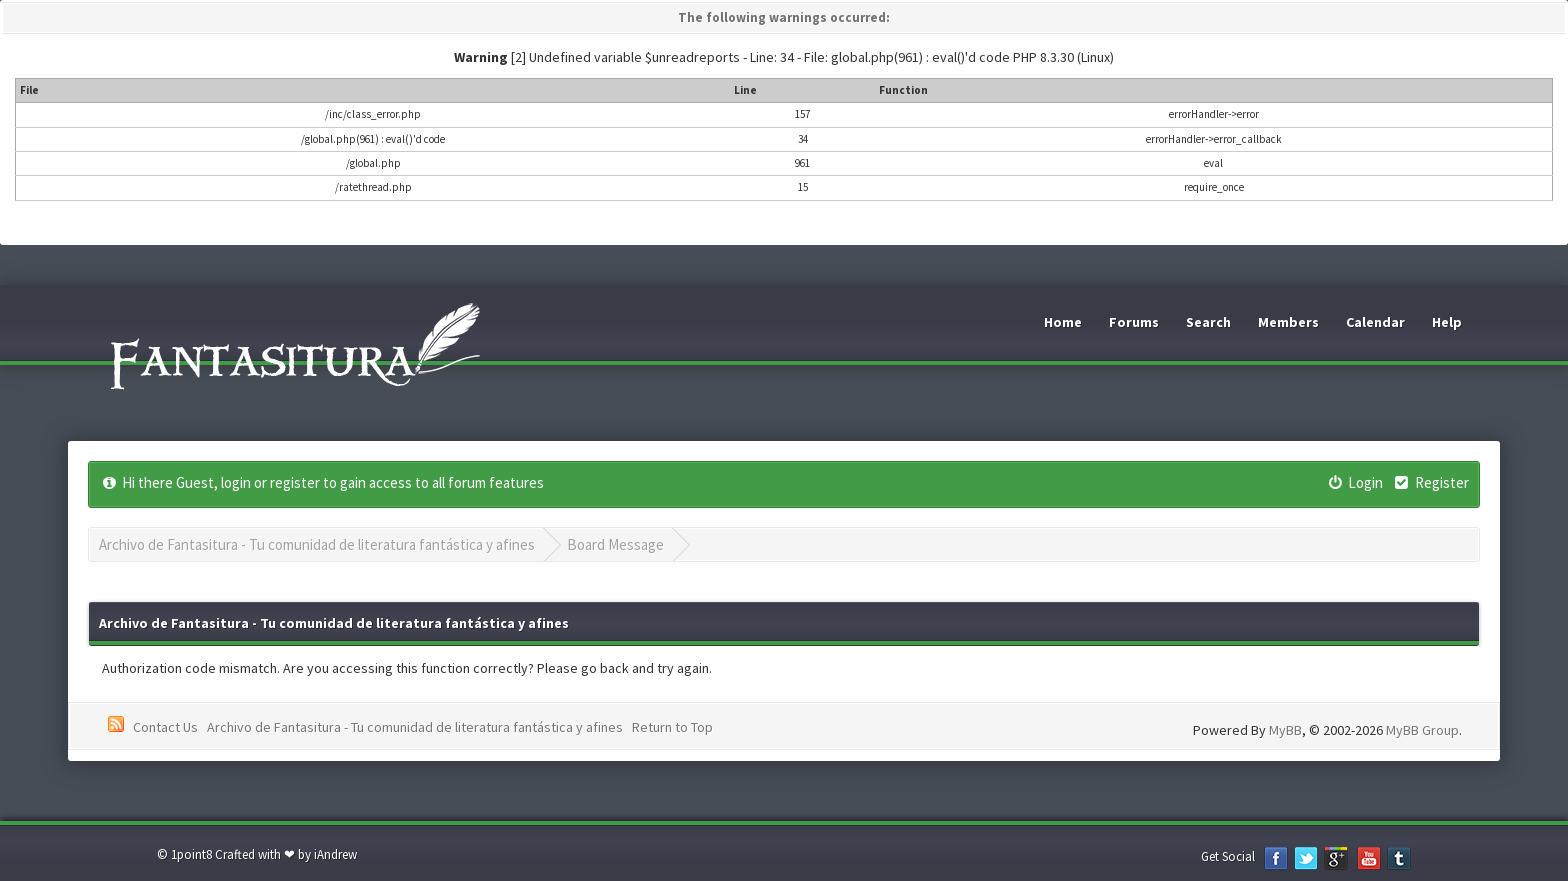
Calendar (1375, 322)
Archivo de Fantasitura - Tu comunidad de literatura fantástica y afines (317, 544)
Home (1063, 322)
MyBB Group (1422, 730)
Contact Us (165, 727)
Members (1288, 322)
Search (1208, 322)
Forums (1134, 322)
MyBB (1285, 730)
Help (1447, 322)
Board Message (615, 544)
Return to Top (672, 727)
